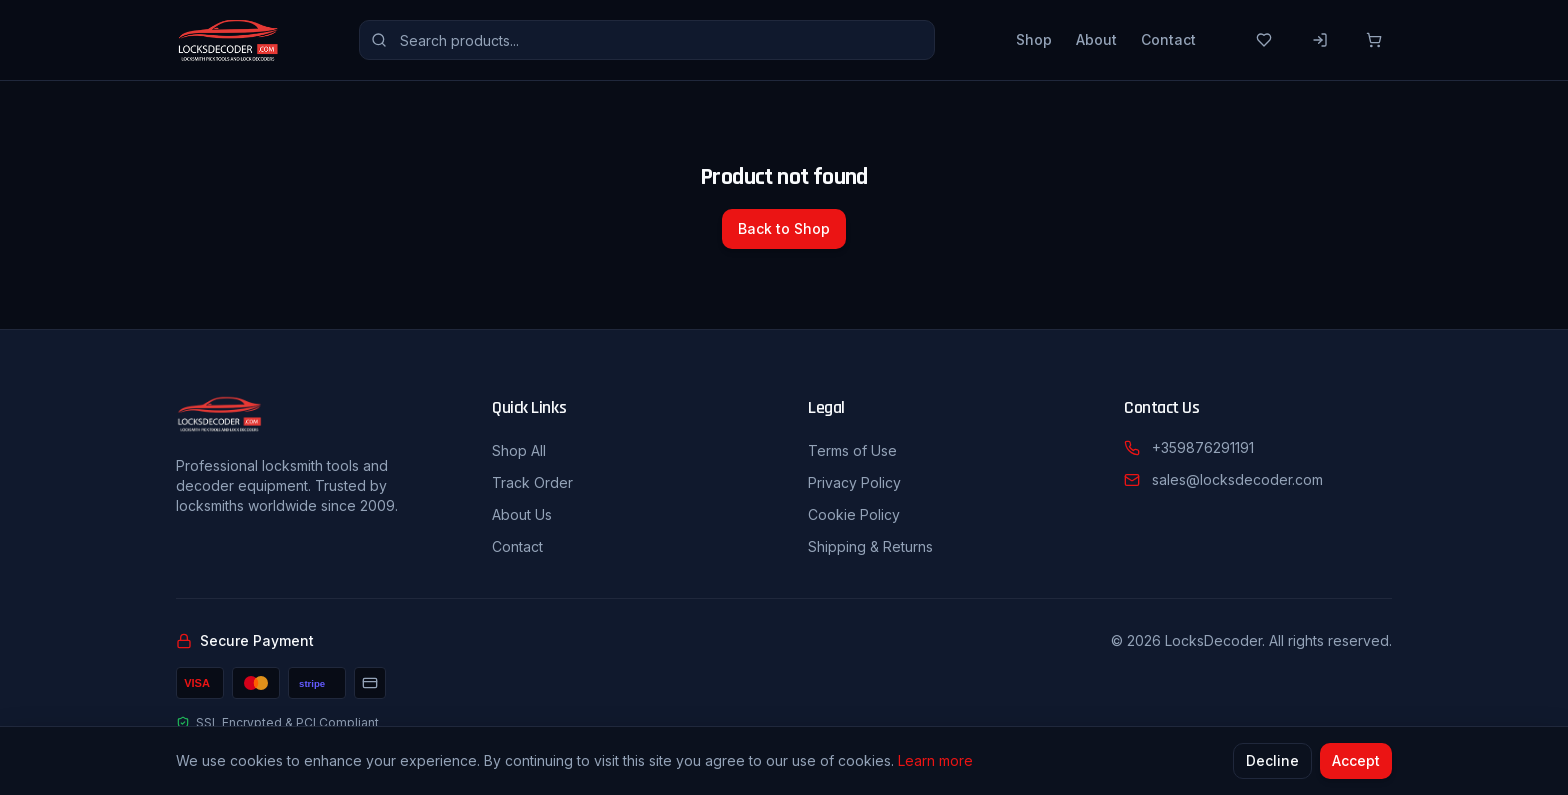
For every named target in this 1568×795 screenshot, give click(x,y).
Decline (1272, 760)
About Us (522, 514)
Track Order (532, 482)
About (1096, 39)
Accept (1356, 760)
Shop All (519, 450)
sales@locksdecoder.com (1237, 479)
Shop (1034, 39)
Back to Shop (784, 228)
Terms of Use (852, 450)
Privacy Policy (854, 482)
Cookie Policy (854, 514)
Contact (1168, 39)
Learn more (935, 760)
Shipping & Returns (870, 546)
